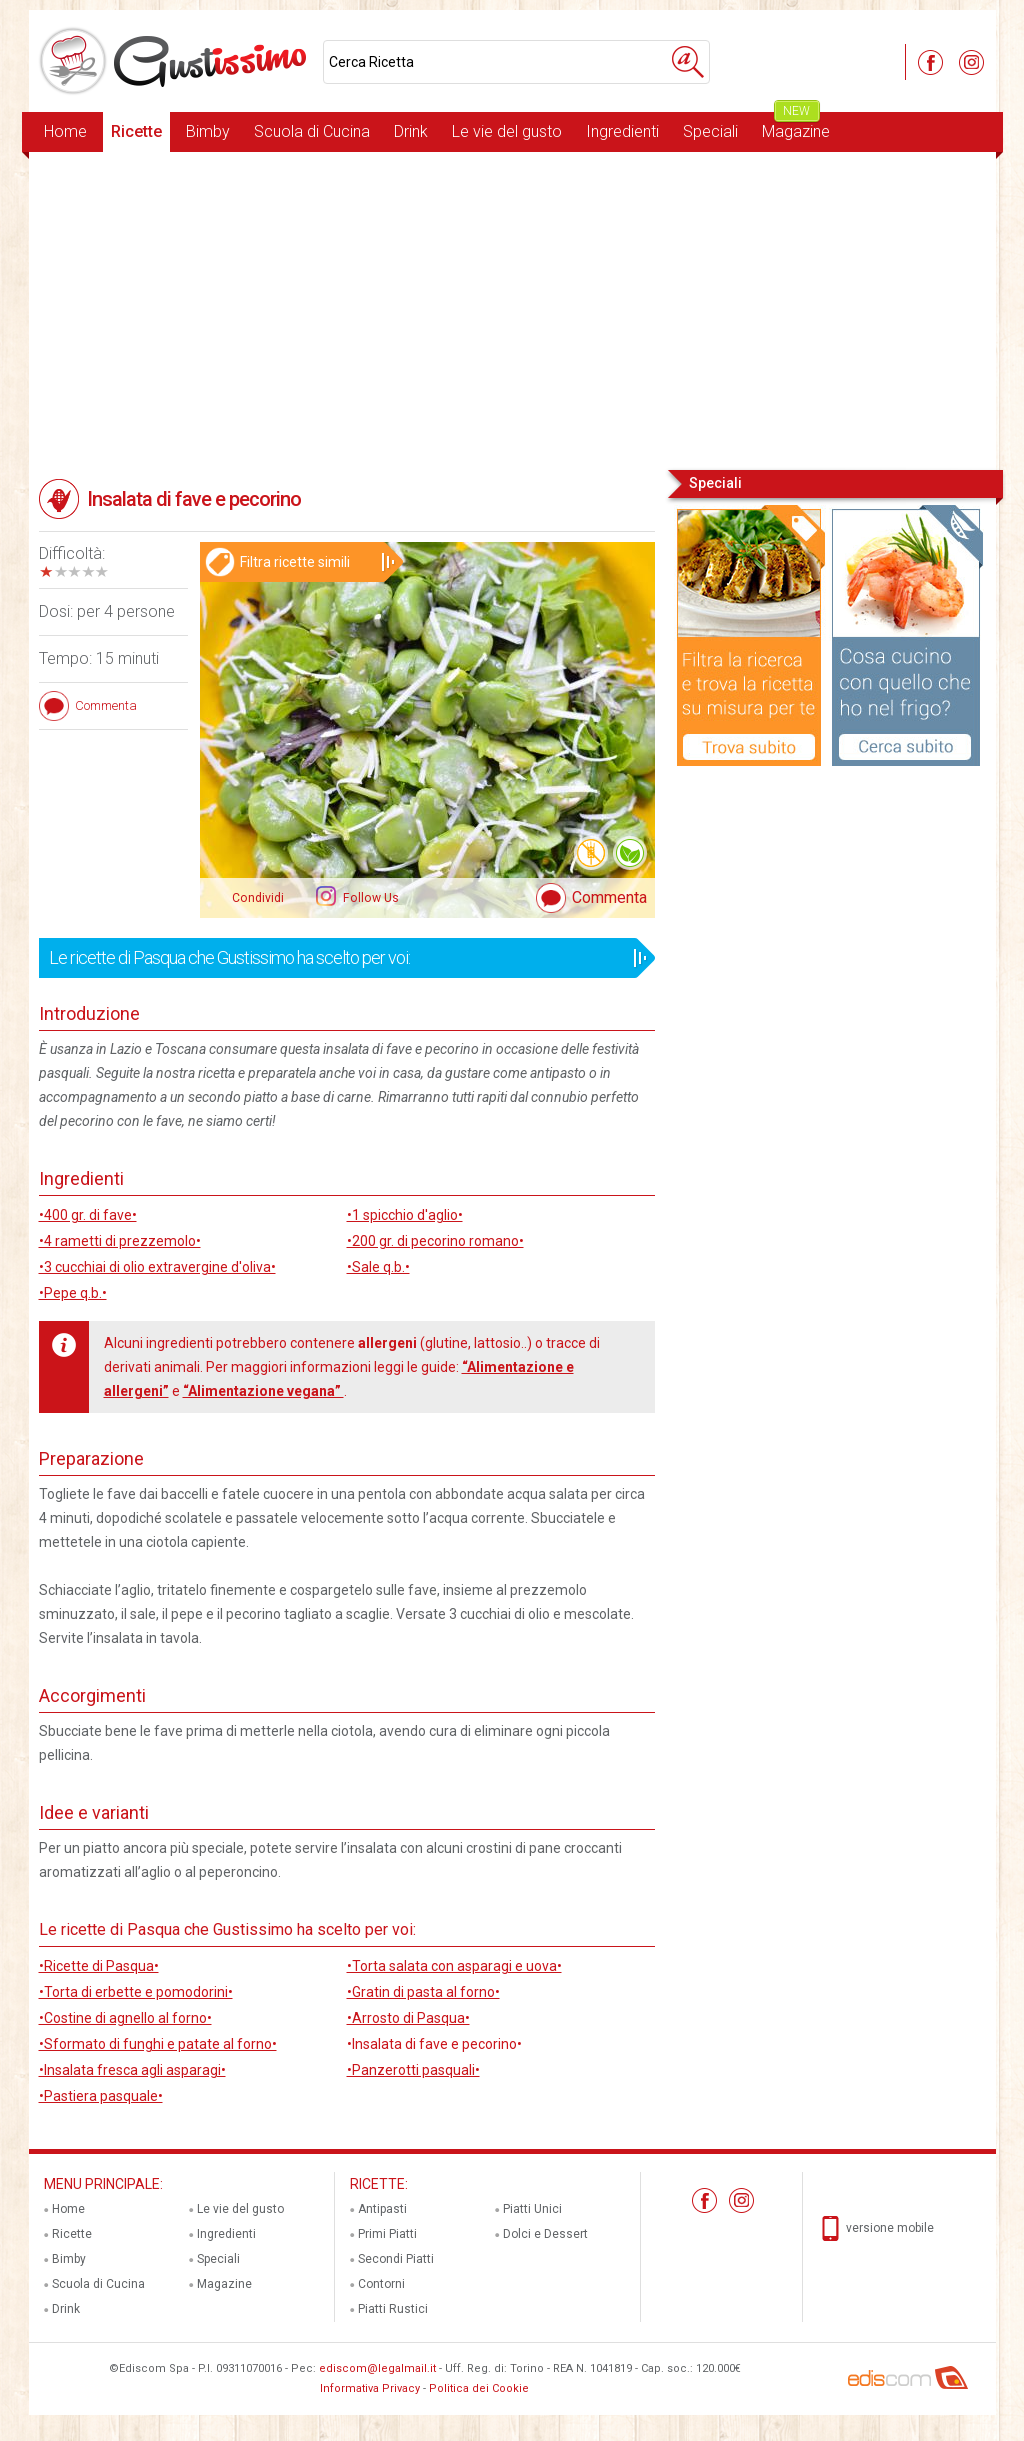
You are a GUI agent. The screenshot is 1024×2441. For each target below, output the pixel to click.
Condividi (258, 898)
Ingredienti (622, 131)
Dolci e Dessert (545, 2234)
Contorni (381, 2284)
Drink (411, 131)
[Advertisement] (512, 309)
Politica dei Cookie (479, 2388)
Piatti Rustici (393, 2309)
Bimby (208, 131)
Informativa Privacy (370, 2388)
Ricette (136, 131)
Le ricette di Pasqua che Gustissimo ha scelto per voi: (340, 958)
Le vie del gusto (507, 131)
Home (65, 131)
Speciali (710, 131)
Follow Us (369, 898)
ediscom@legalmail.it (377, 2368)
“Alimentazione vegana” (263, 1391)
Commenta (609, 897)
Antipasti (382, 2209)
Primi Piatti (387, 2234)
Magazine (796, 126)
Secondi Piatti (396, 2259)
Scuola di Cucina (312, 131)
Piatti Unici (532, 2209)
